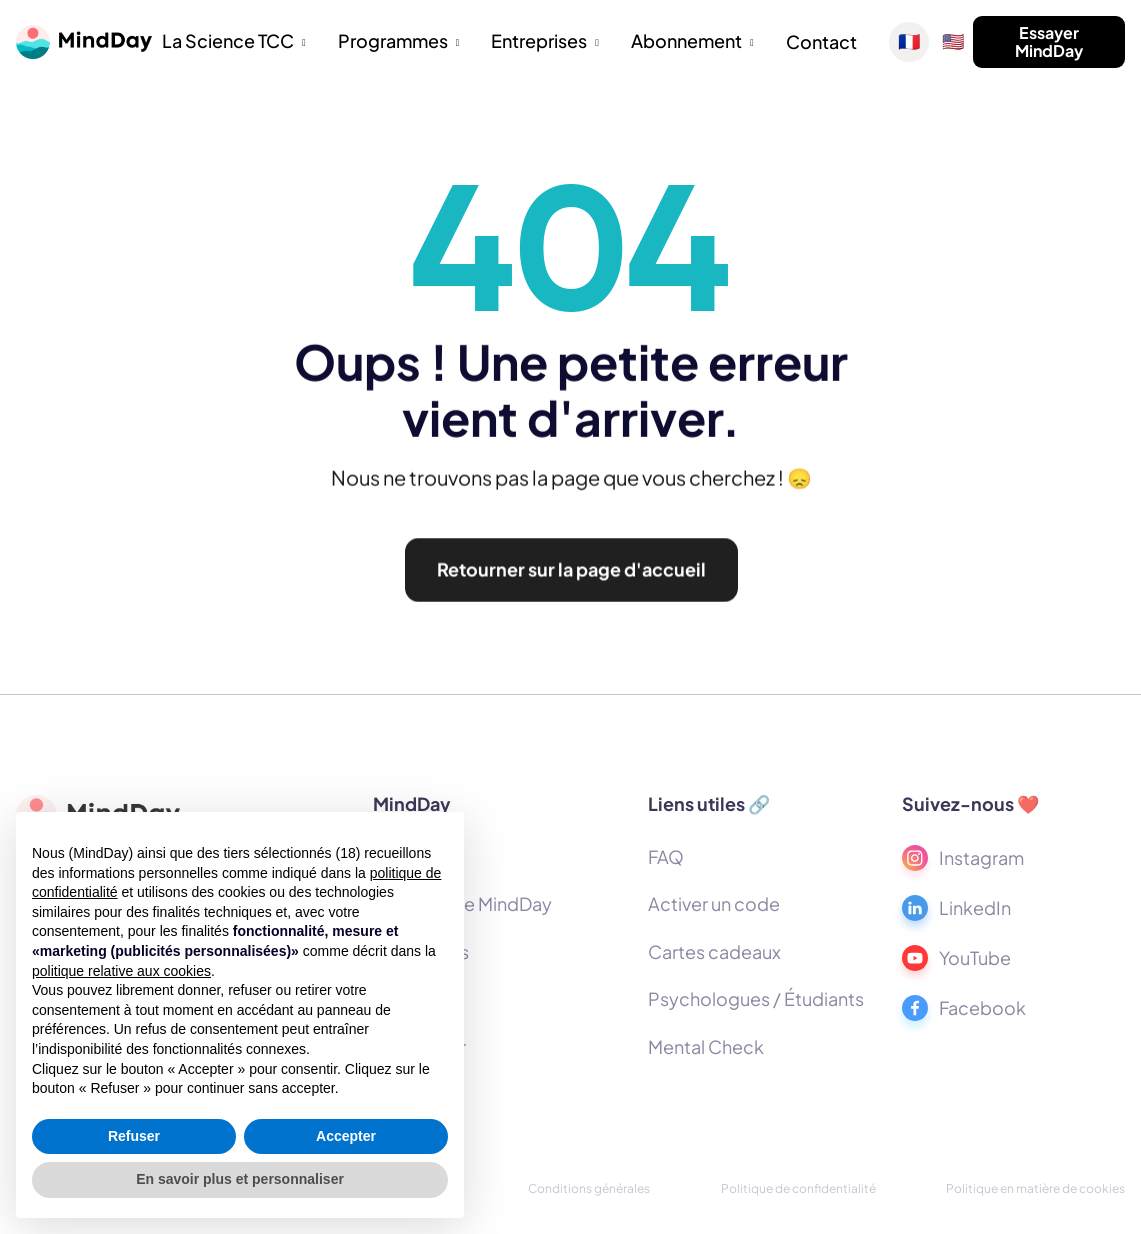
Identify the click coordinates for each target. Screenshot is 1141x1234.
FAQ (666, 856)
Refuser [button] (134, 1136)
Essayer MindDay (1049, 41)
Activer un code (714, 903)
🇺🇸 (953, 42)
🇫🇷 (909, 42)
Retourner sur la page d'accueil (570, 576)
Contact (821, 41)
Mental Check (706, 1046)
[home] (84, 42)
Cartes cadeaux (714, 951)
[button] (234, 43)
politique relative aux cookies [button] (121, 971)
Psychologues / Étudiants (756, 998)
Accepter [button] (346, 1136)
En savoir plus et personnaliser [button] (240, 1179)
